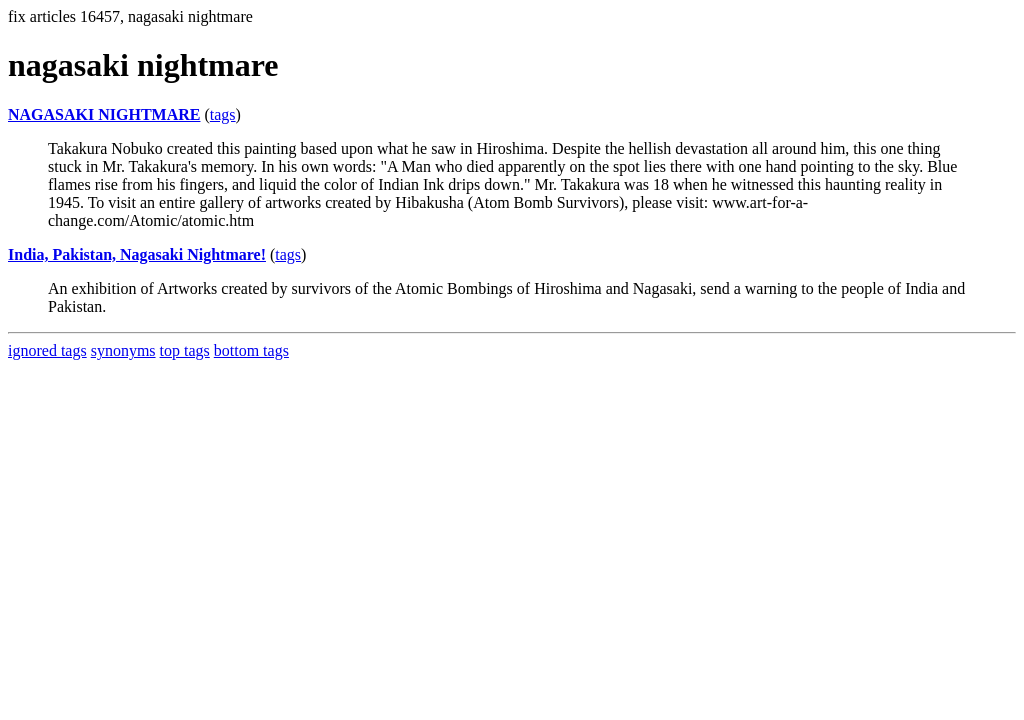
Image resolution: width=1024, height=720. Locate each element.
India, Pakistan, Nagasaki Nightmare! (137, 254)
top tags (185, 350)
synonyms (123, 350)
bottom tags (251, 350)
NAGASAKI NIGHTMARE (104, 114)
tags (223, 114)
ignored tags (47, 350)
